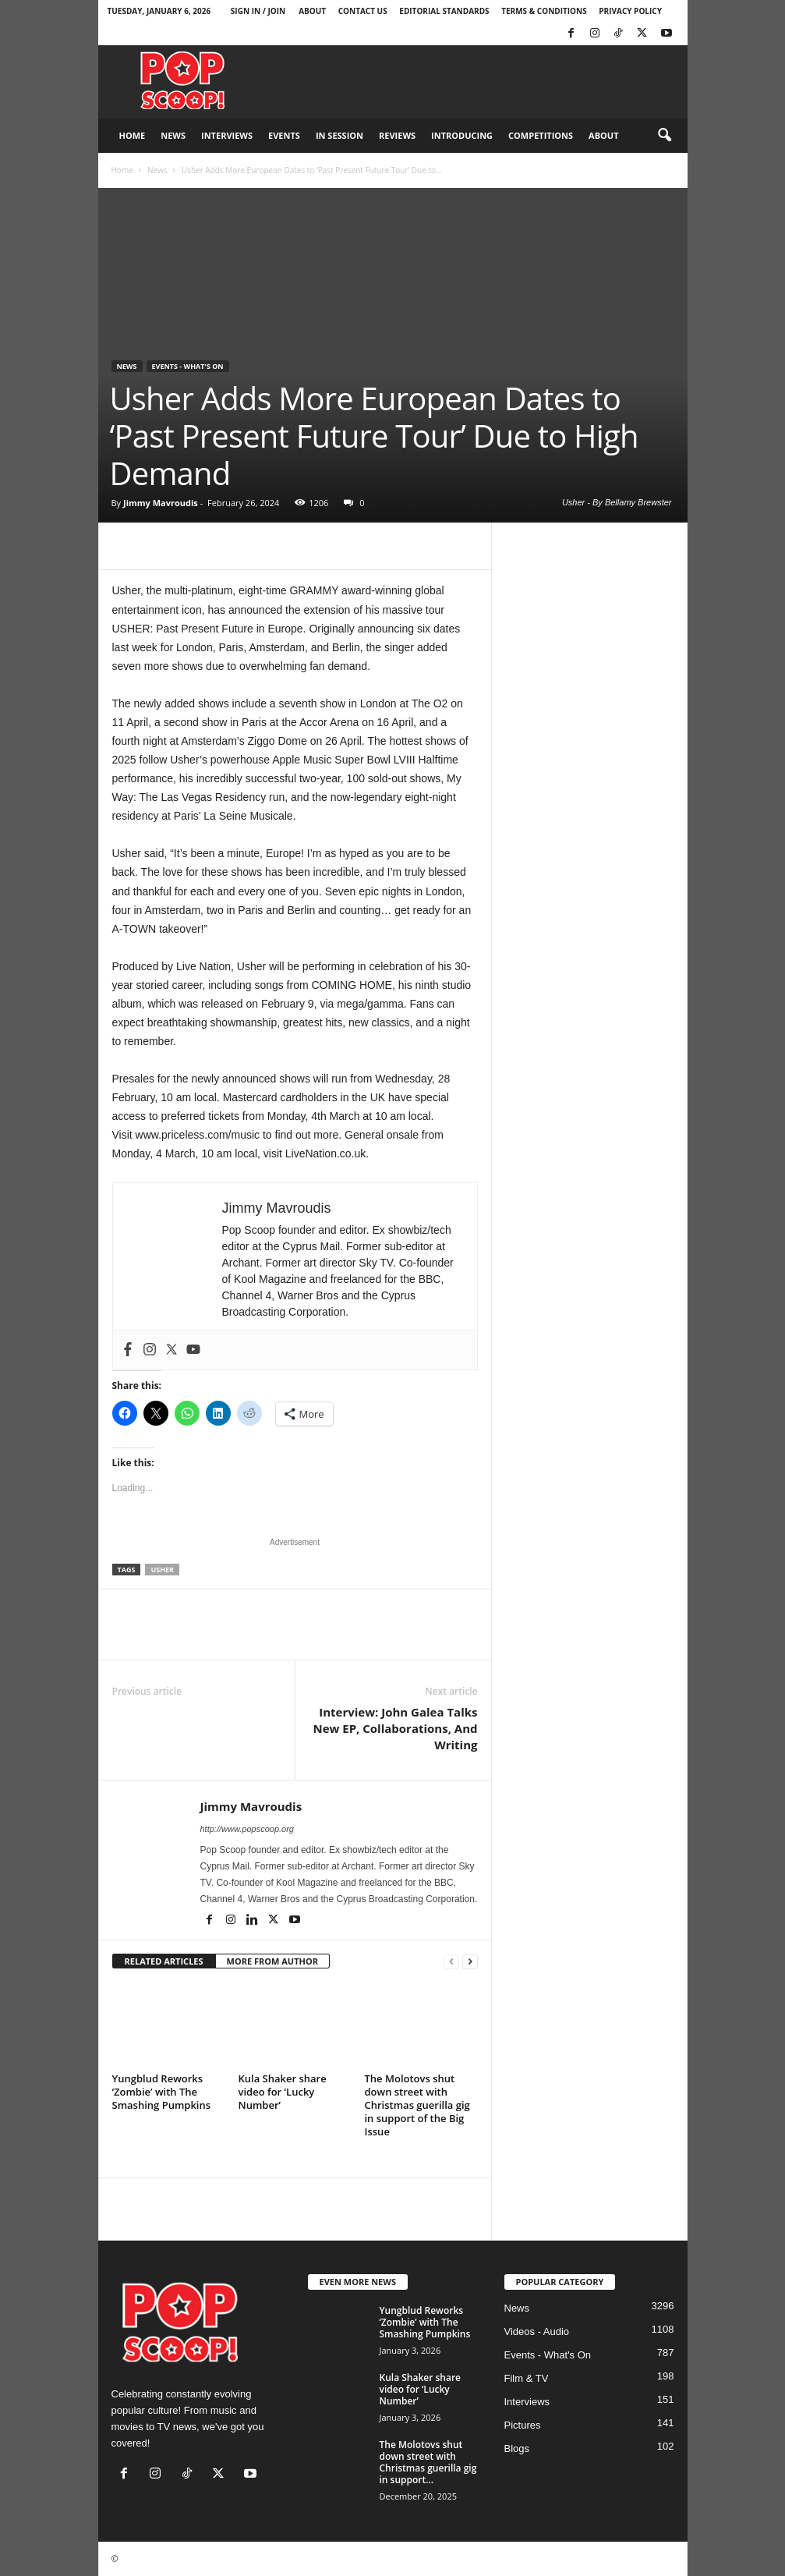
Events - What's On (188, 366)
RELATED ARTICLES (164, 1961)
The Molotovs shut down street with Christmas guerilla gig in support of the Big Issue (417, 2104)
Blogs (517, 2448)
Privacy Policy (630, 10)
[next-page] (470, 1962)
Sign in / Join (258, 10)
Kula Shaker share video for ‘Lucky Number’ (283, 2091)
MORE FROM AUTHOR (272, 1961)
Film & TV (526, 2378)
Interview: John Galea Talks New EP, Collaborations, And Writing (395, 1728)
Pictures (522, 2425)
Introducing (462, 135)
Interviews (227, 135)
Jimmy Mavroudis (160, 502)
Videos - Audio (537, 2331)
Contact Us (362, 10)
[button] (664, 136)
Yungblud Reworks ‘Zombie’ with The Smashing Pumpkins (161, 2091)
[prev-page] (451, 1962)
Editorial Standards (444, 10)
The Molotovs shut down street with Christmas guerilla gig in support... (428, 2462)
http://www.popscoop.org (247, 1829)
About (312, 10)
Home (132, 135)
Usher (162, 1569)
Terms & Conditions (544, 10)
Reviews (397, 135)
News (173, 135)
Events (284, 135)
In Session (339, 135)
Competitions (540, 135)
